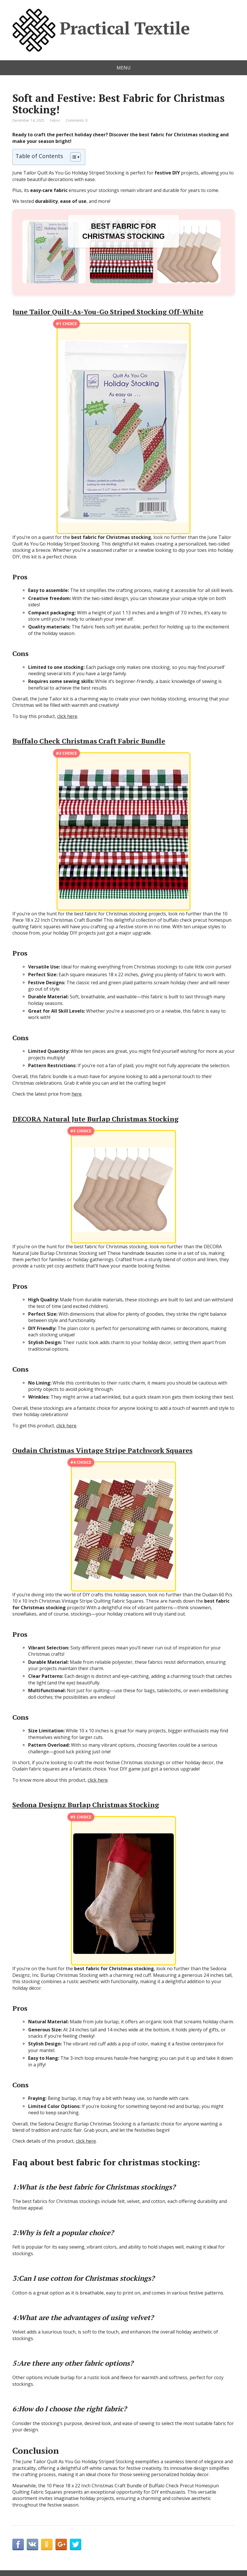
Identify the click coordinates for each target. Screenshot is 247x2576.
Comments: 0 (76, 120)
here (77, 1094)
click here (67, 716)
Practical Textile (100, 30)
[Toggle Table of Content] (72, 157)
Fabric (55, 120)
